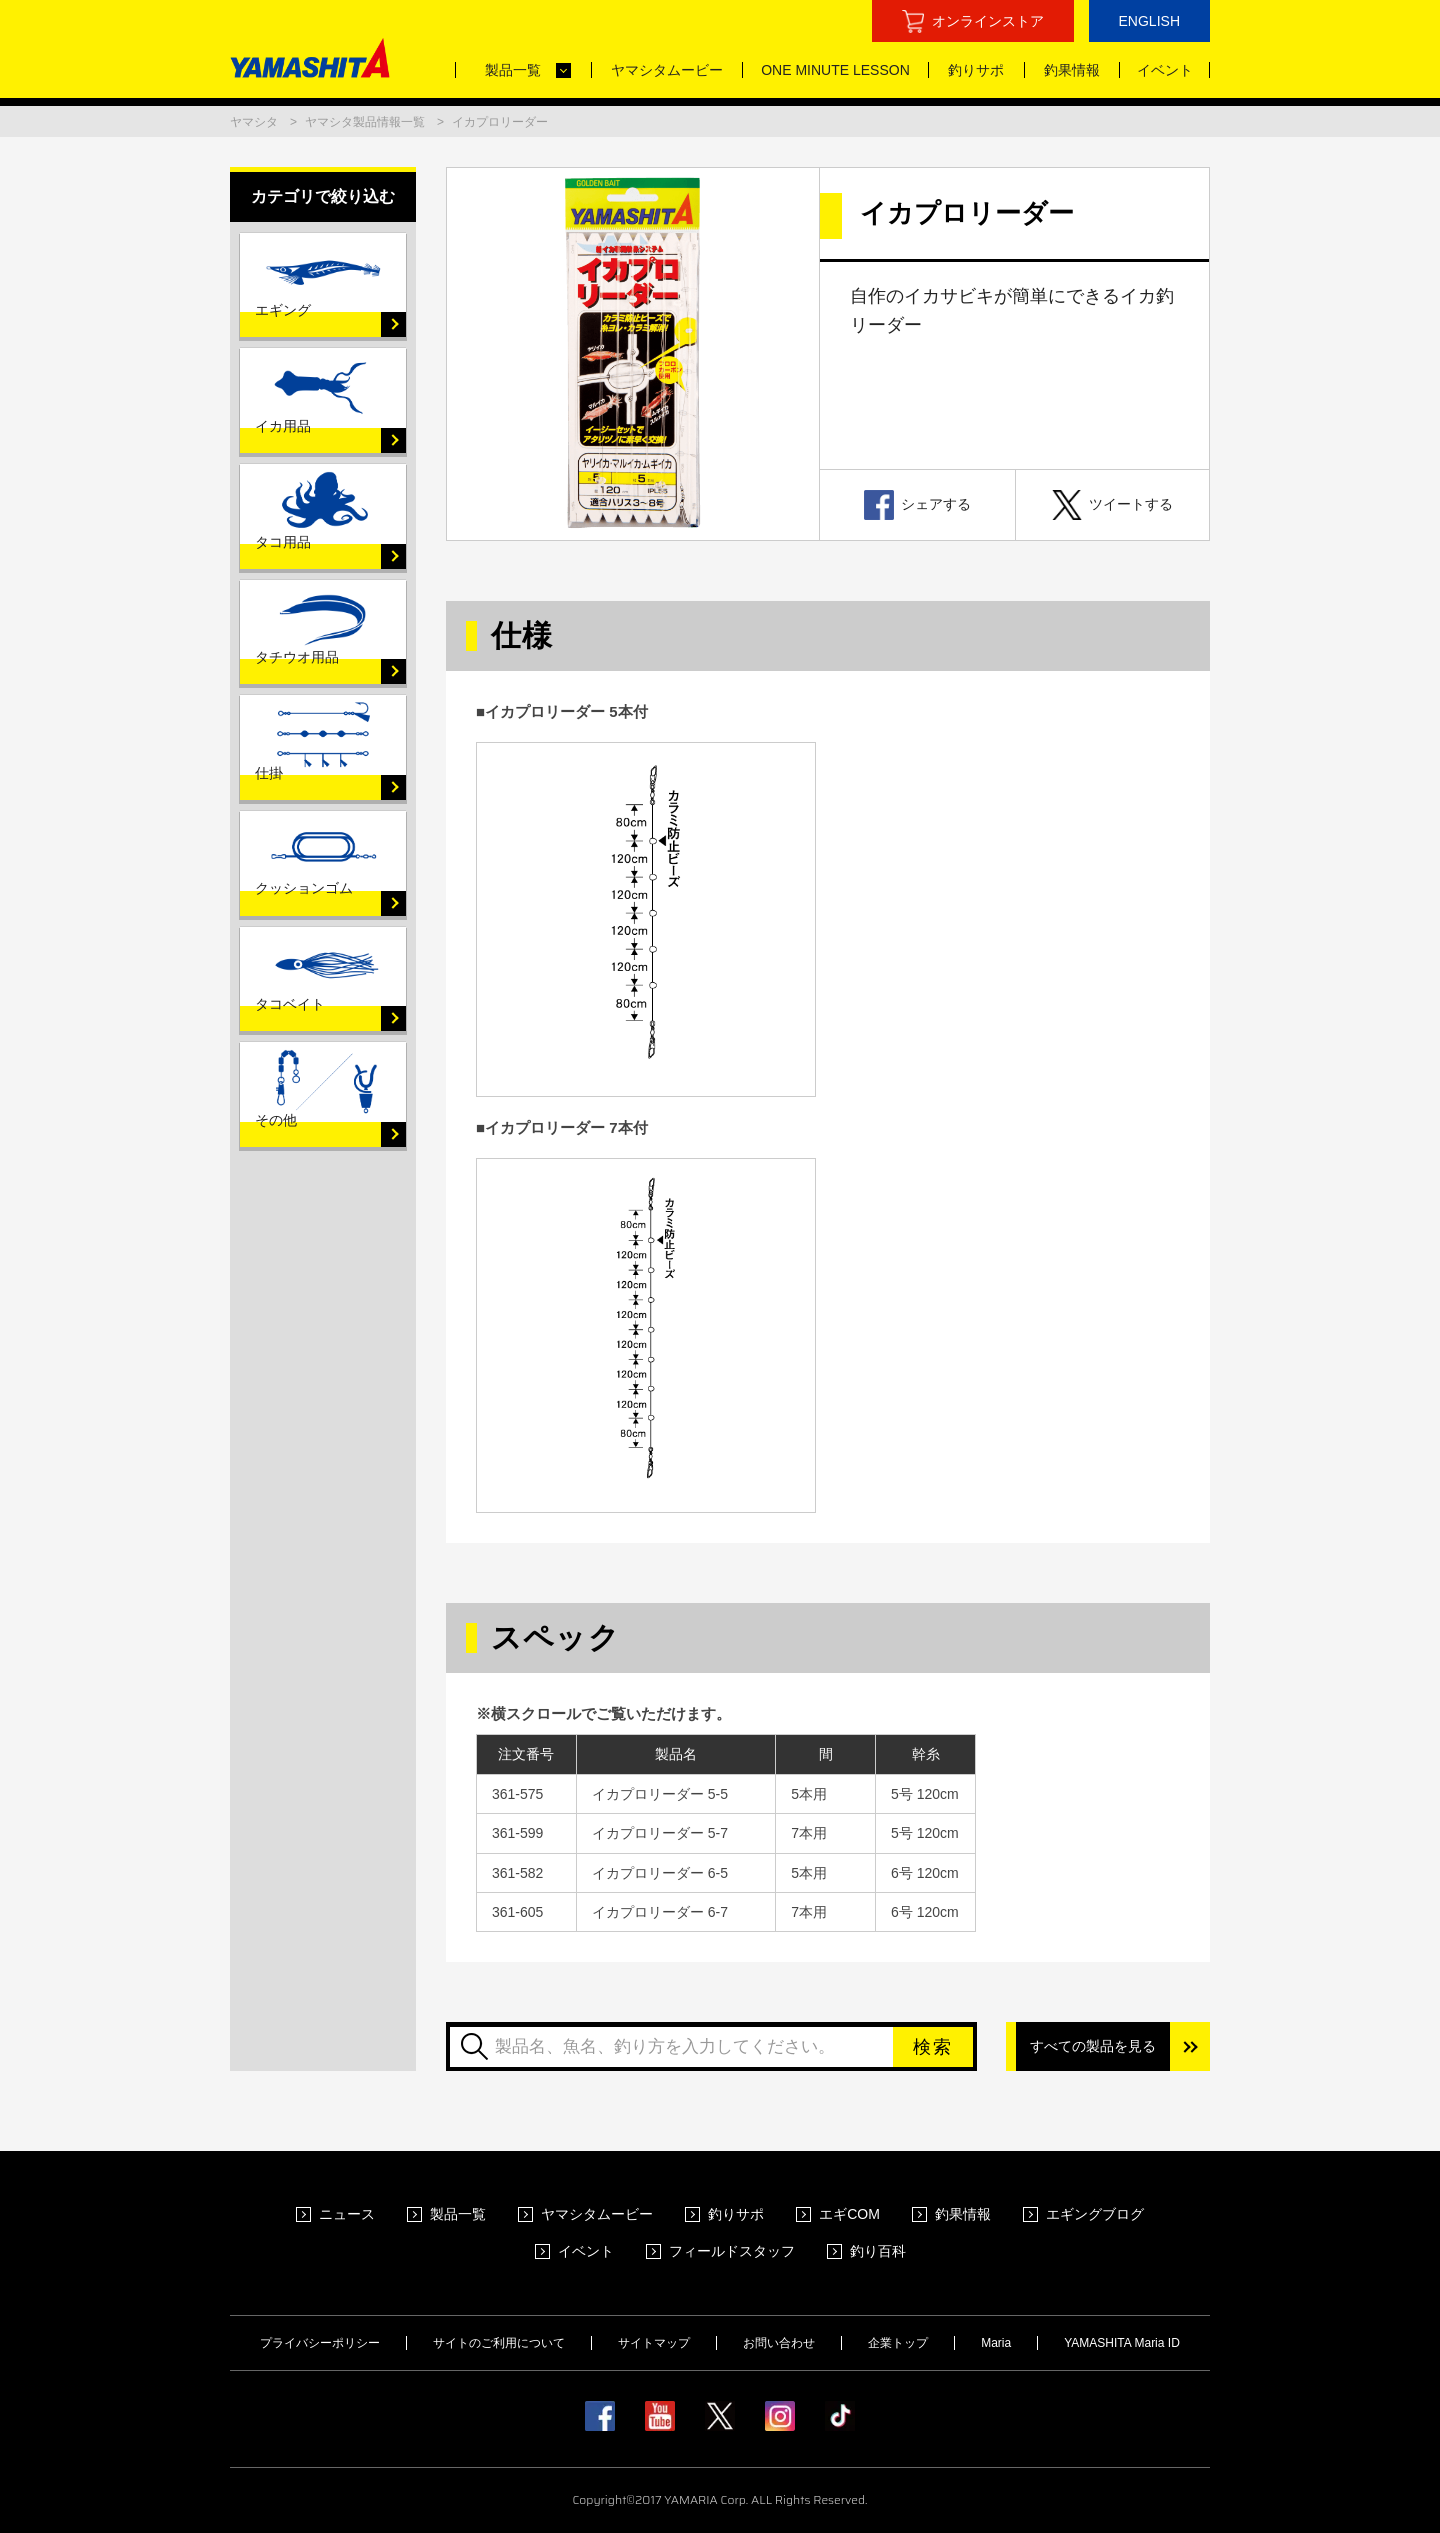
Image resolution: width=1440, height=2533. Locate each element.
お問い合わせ (779, 2343)
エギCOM (849, 2214)
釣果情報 (963, 2214)
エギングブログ (1095, 2214)
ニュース (347, 2214)
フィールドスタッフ (732, 2251)
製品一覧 (458, 2214)
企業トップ (898, 2343)
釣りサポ (736, 2214)
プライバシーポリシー (320, 2343)
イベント (586, 2251)
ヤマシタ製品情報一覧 (365, 122)
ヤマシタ (254, 122)
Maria (996, 2343)
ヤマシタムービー (597, 2214)
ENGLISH (1149, 21)
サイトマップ (654, 2343)
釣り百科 (878, 2251)
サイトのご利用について (499, 2343)
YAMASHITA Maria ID (1122, 2343)
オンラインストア (988, 21)
